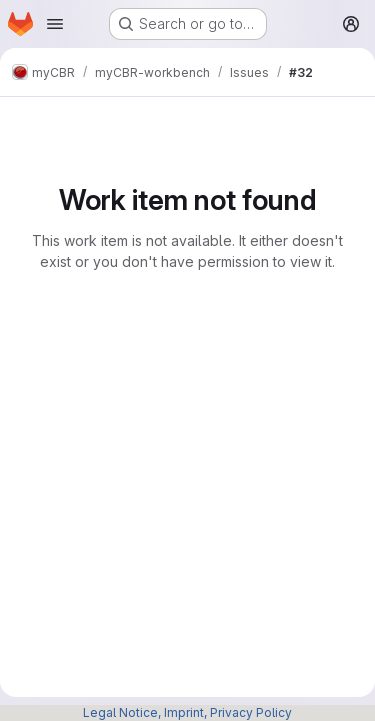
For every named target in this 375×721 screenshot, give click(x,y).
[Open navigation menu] (55, 24)
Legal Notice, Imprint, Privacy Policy (187, 712)
